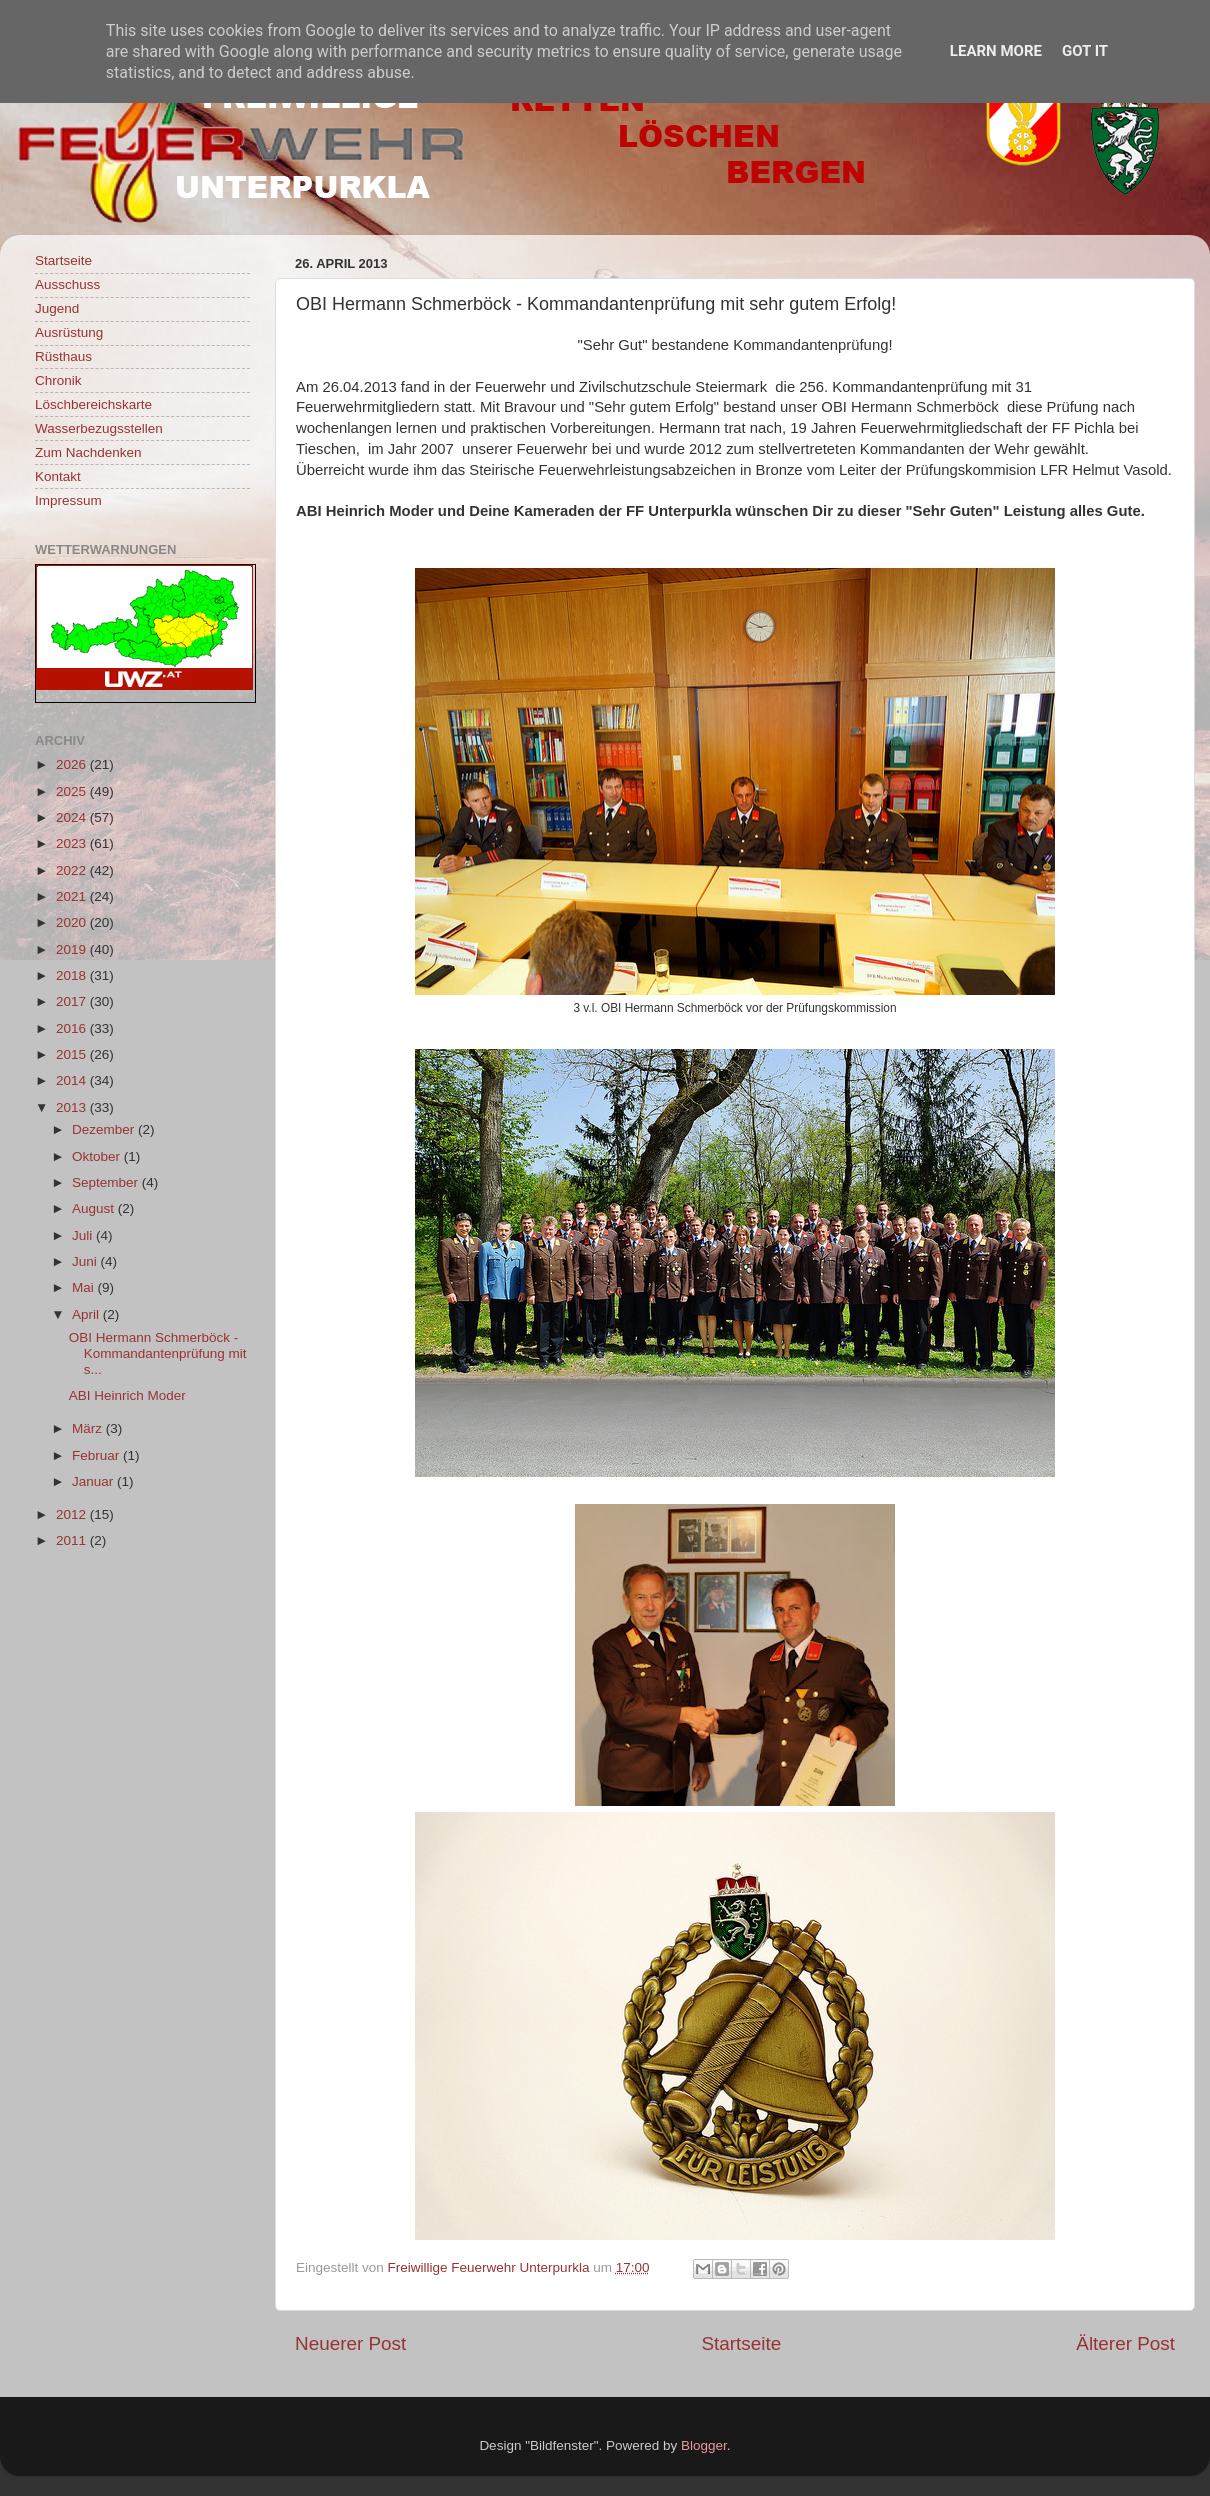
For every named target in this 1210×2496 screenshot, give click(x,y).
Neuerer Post (350, 2343)
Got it (1085, 51)
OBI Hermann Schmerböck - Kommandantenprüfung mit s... (158, 1353)
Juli (84, 1235)
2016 (73, 1028)
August (95, 1208)
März (89, 1428)
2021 (73, 896)
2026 (73, 764)
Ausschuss (67, 284)
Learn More (996, 51)
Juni (86, 1261)
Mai (85, 1287)
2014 (73, 1080)
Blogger (704, 2445)
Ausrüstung (69, 332)
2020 (73, 922)
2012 (73, 1514)
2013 (73, 1107)
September (107, 1182)
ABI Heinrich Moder (127, 1395)
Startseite (741, 2343)
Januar (94, 1481)
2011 (73, 1540)
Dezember (105, 1129)
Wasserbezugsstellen (99, 428)
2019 (73, 949)
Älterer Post (1125, 2343)
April (87, 1314)
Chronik (58, 380)
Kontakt (58, 476)
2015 (73, 1054)
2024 (73, 817)
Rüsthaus (63, 356)
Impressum (68, 500)
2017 (73, 1001)
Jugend (57, 308)
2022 (73, 870)
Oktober (98, 1156)
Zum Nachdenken (88, 452)
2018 (73, 975)
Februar (97, 1455)
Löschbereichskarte (93, 404)
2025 (73, 791)
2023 (73, 843)
